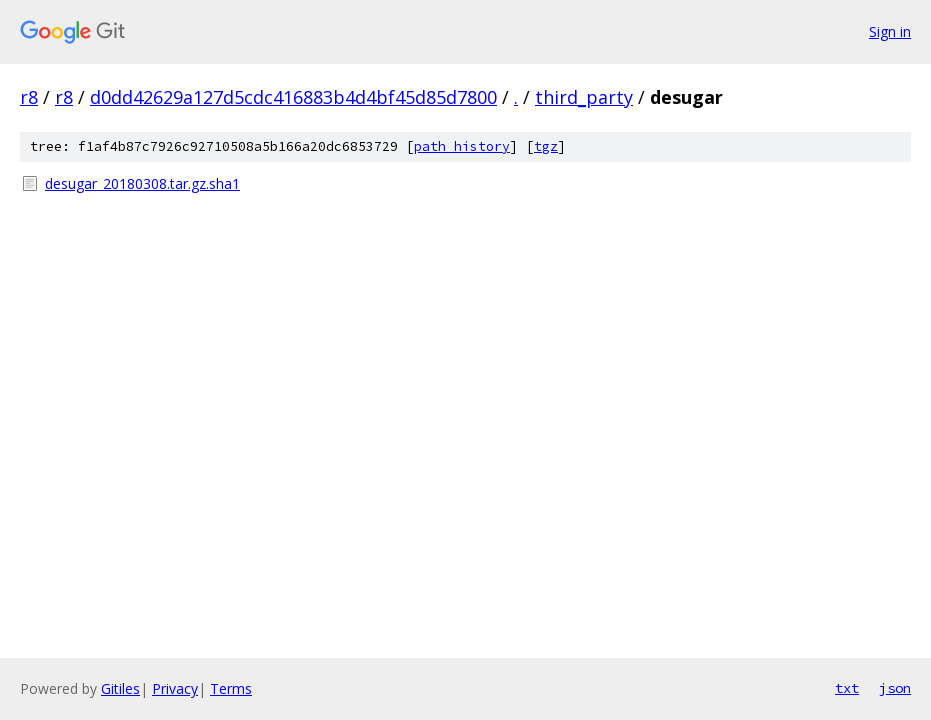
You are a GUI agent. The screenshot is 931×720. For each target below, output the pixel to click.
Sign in (890, 31)
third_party (584, 97)
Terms (231, 688)
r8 (29, 97)
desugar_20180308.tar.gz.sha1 (142, 183)
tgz (546, 146)
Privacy (175, 688)
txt (847, 688)
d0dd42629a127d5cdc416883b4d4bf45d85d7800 (293, 97)
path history (462, 146)
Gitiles (120, 688)
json (895, 688)
